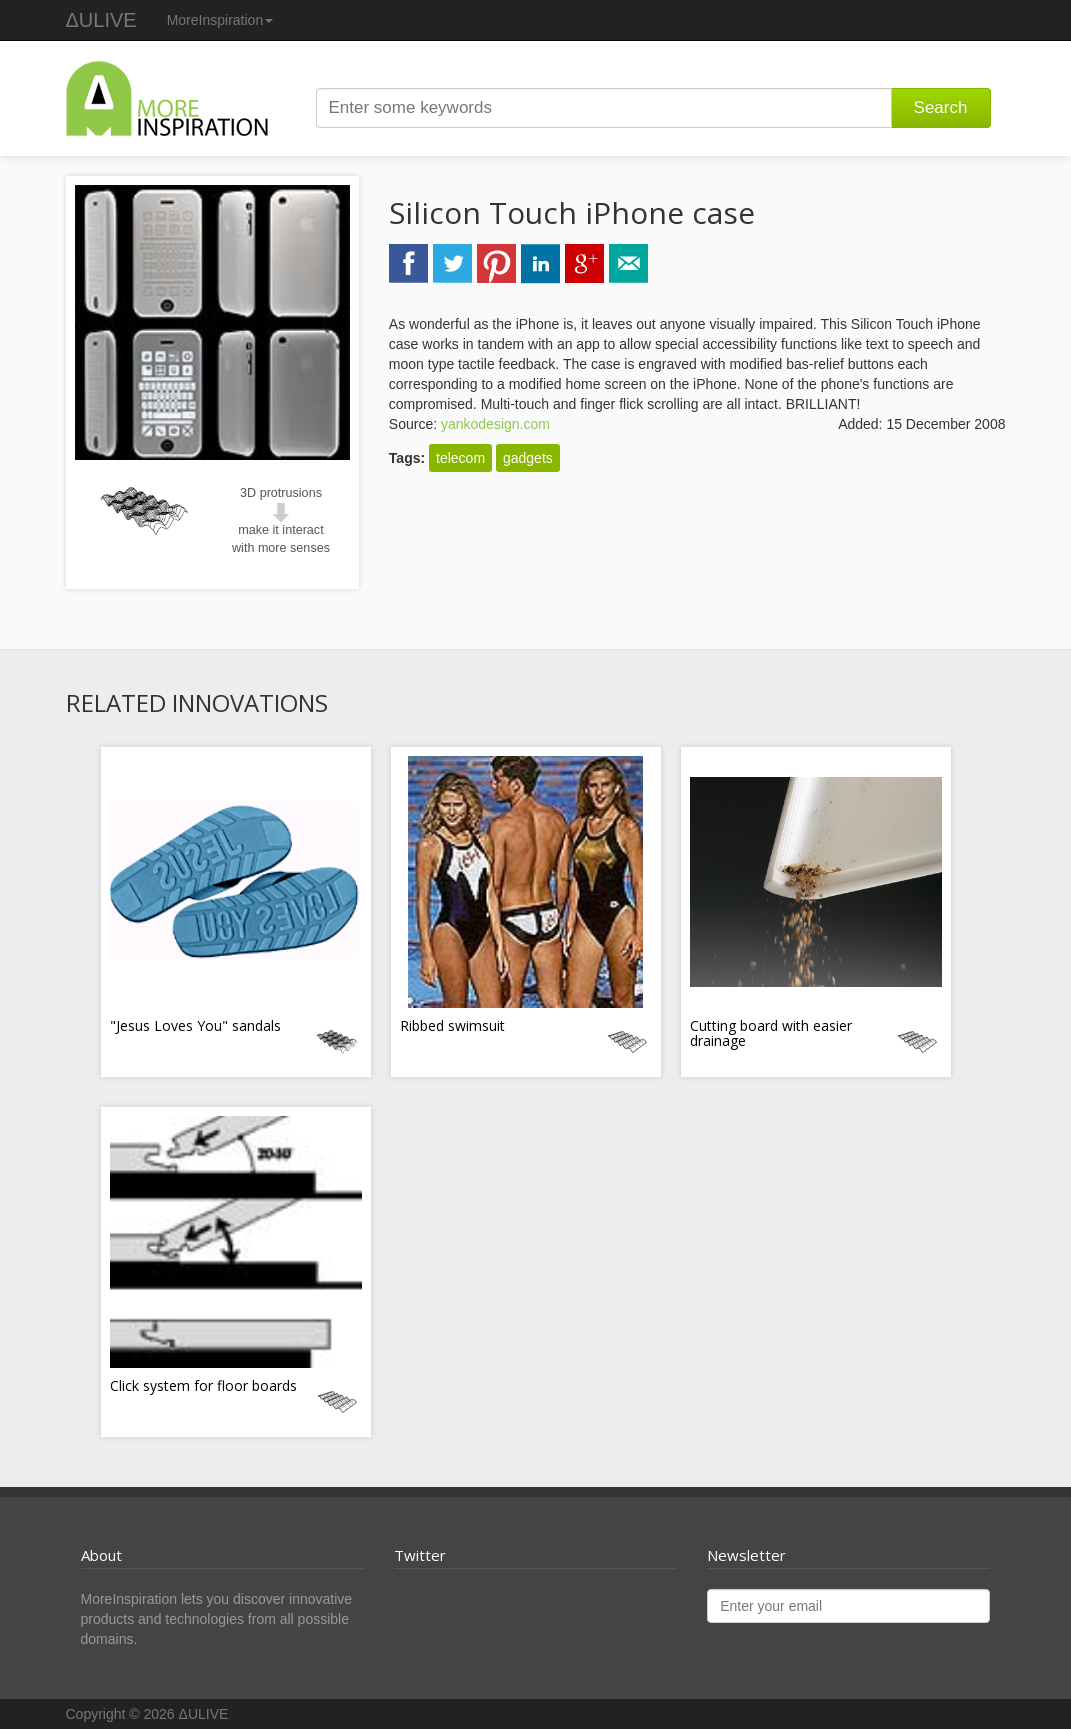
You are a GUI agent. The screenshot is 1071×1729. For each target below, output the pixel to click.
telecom (460, 458)
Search (941, 107)
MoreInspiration (220, 20)
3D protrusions (281, 493)
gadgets (528, 458)
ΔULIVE (101, 20)
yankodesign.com (495, 424)
